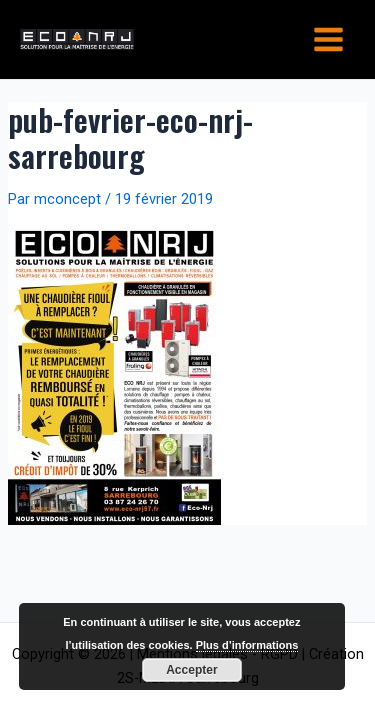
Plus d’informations (247, 645)
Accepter (191, 670)
